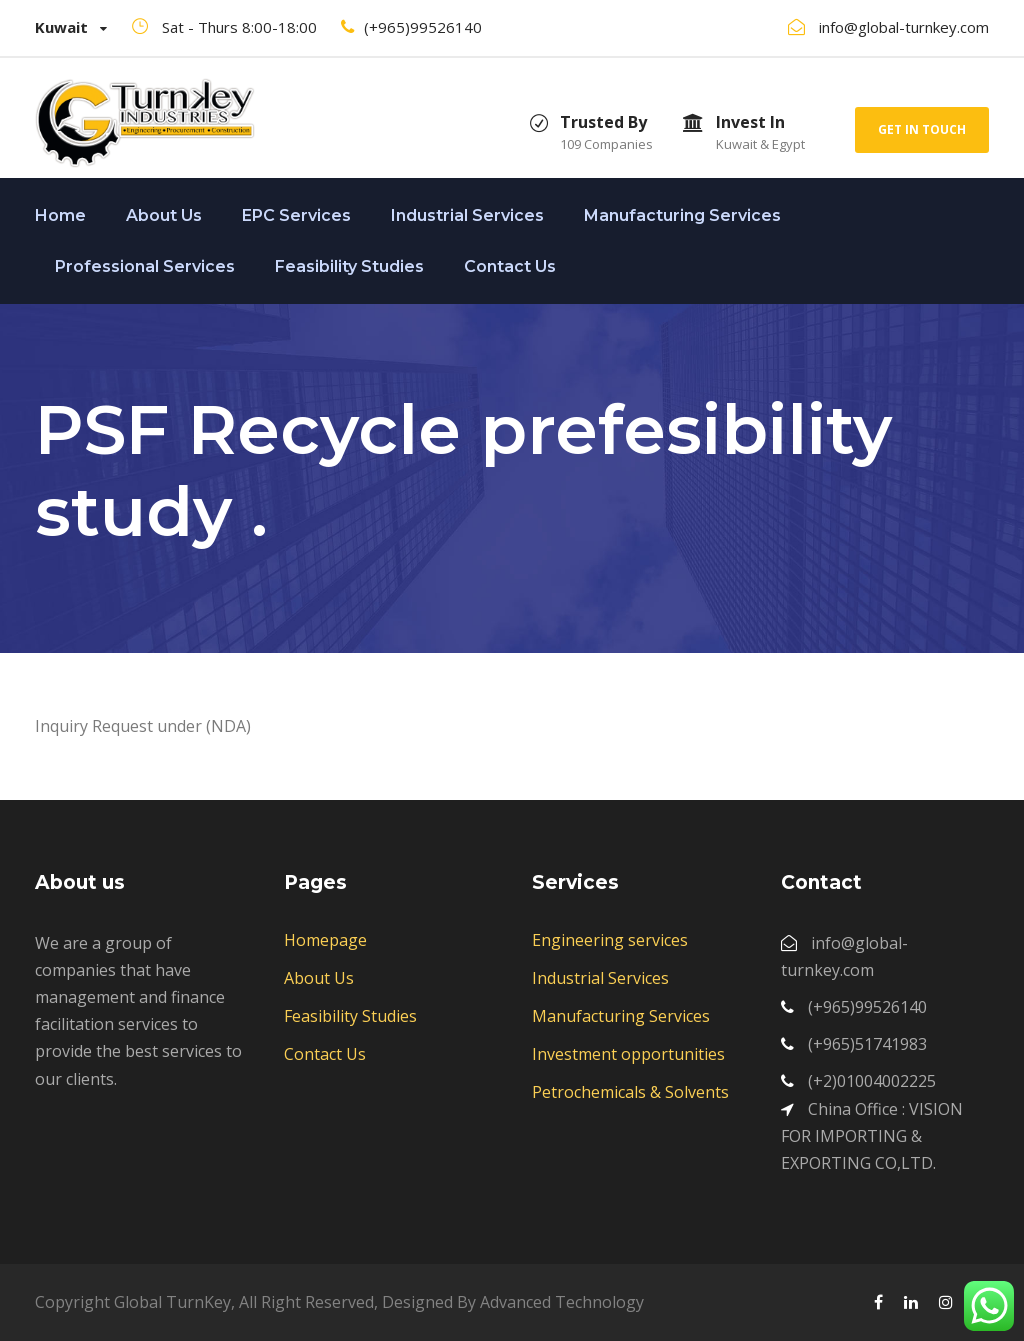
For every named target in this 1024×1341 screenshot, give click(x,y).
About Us (164, 215)
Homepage (325, 940)
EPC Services (296, 215)
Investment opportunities (628, 1054)
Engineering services (610, 940)
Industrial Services (467, 215)
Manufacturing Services (682, 215)
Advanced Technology (562, 1302)
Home (60, 215)
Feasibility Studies (349, 266)
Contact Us (510, 266)
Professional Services (145, 266)
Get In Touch (922, 129)
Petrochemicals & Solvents (630, 1092)
